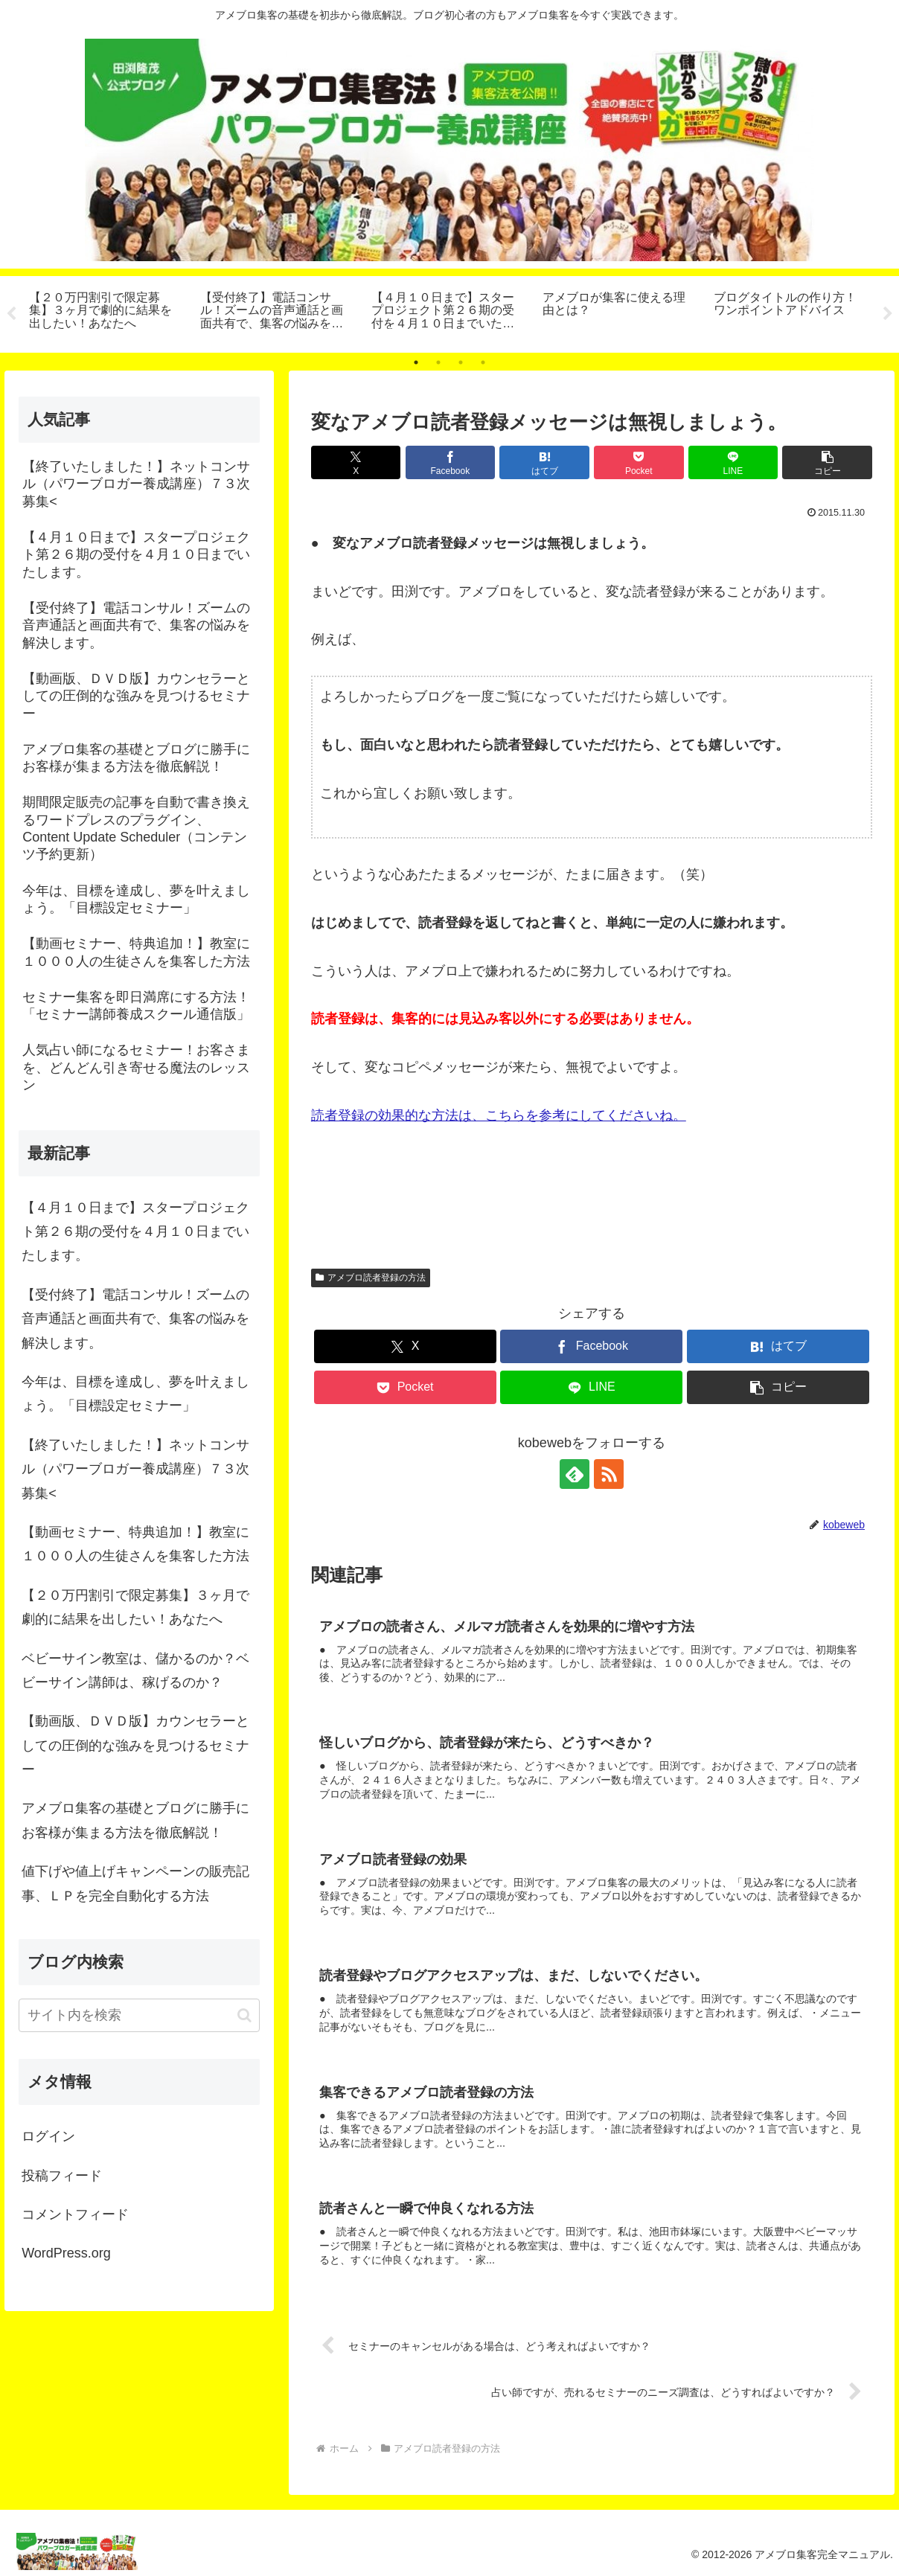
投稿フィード (62, 2175)
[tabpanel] (106, 312)
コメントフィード (75, 2214)
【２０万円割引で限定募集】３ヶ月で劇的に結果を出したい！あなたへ (135, 1607)
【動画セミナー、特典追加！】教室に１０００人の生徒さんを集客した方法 (135, 1544)
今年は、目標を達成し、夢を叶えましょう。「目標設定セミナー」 (135, 1393)
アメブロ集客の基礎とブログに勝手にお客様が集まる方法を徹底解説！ (135, 1820)
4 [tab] (483, 362)
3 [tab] (460, 362)
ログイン (48, 2136)
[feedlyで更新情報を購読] (574, 1474)
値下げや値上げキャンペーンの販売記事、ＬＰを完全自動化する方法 (135, 1883)
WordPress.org (66, 2253)
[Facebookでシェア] (451, 462)
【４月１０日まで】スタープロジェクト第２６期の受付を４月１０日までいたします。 (135, 1231)
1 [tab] (416, 362)
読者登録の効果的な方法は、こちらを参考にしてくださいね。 (498, 1115)
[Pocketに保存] (639, 462)
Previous (11, 314)
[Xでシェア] (356, 462)
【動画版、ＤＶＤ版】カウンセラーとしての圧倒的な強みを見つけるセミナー (135, 1745)
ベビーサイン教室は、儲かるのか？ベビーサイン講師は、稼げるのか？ (135, 1670)
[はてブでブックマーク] (544, 462)
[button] (827, 462)
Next (887, 314)
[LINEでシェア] (733, 462)
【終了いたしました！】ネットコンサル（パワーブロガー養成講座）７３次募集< (135, 1469)
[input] (139, 2015)
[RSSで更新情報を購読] (609, 1474)
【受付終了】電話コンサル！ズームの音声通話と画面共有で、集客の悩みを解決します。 (135, 1319)
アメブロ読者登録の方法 (371, 1277)
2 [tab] (438, 362)
